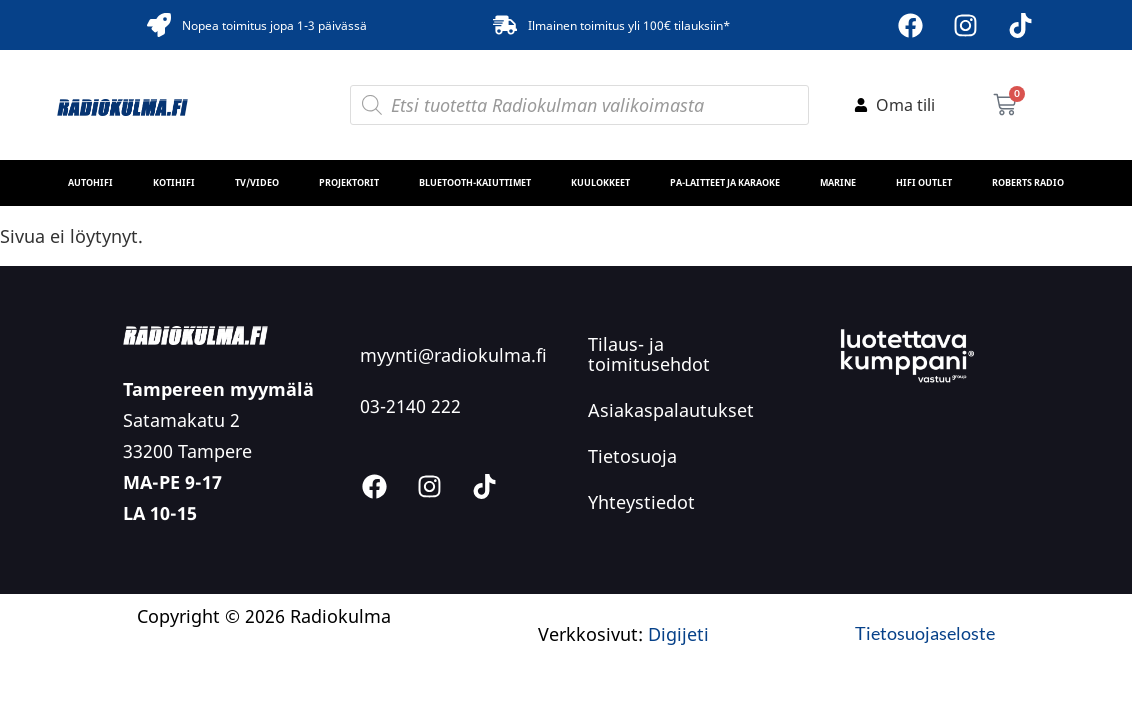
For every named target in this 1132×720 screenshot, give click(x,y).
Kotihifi (174, 182)
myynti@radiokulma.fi (453, 355)
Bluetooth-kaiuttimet (475, 182)
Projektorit (349, 182)
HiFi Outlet (924, 182)
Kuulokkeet (600, 182)
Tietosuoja (632, 456)
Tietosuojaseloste (925, 633)
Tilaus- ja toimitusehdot (649, 354)
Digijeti (678, 634)
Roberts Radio (1028, 182)
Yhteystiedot (641, 502)
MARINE (838, 182)
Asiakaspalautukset (671, 410)
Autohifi (90, 182)
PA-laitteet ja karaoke (725, 182)
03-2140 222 (410, 406)
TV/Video (257, 182)
